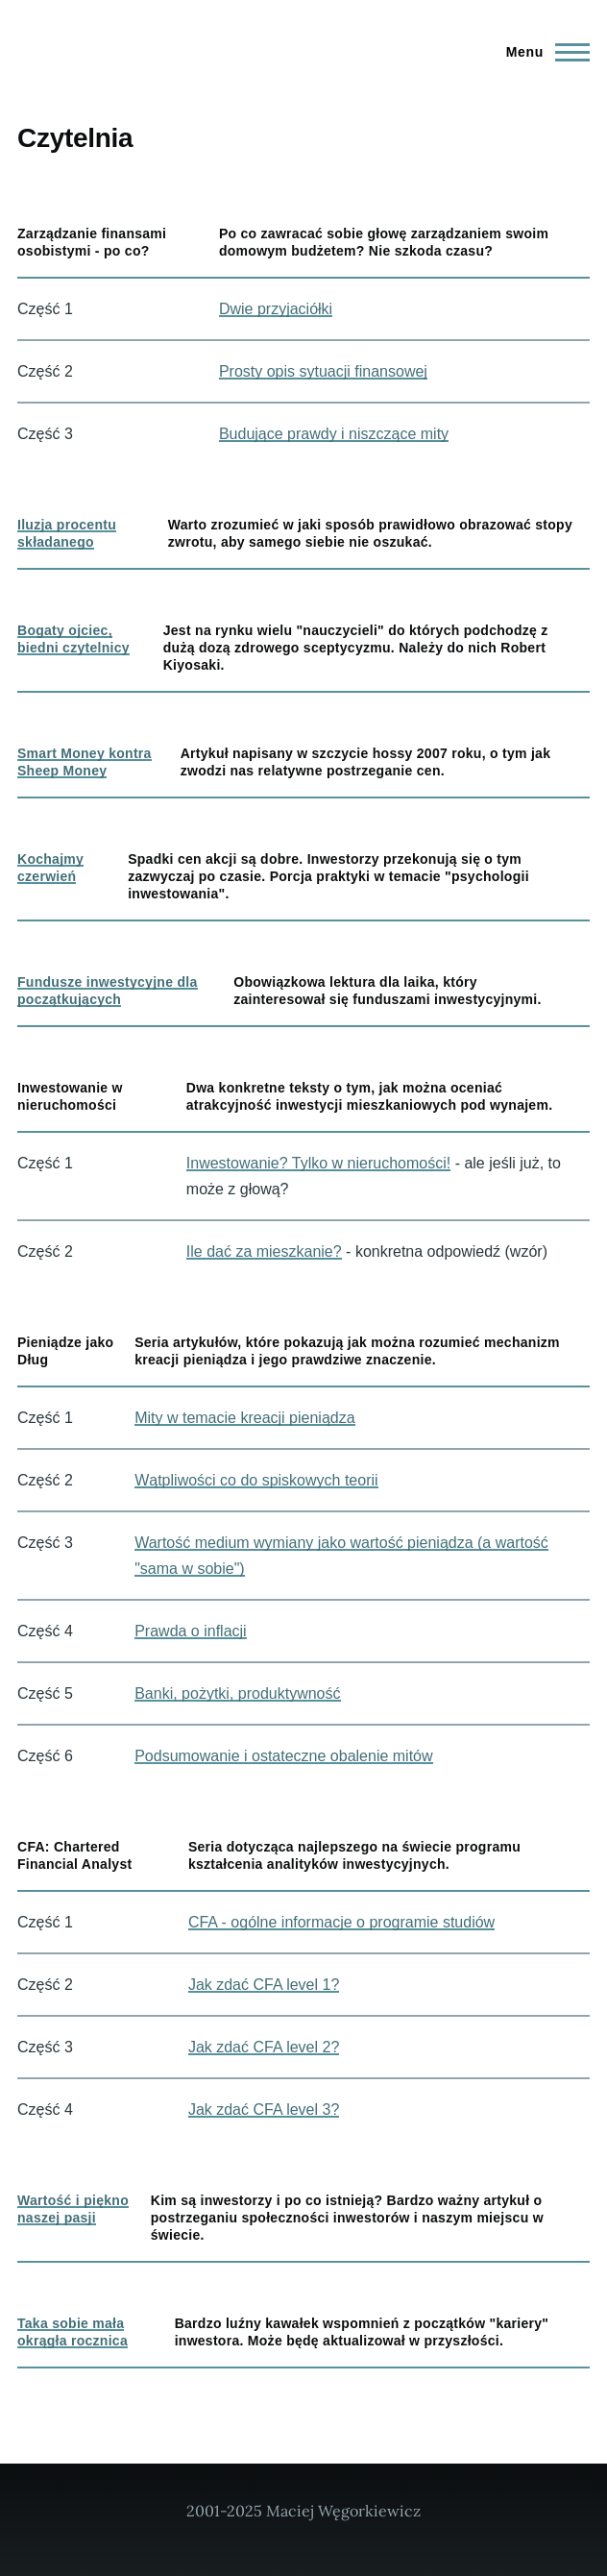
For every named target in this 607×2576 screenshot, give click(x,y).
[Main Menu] (542, 52)
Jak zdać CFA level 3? (263, 2109)
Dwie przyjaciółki (275, 309)
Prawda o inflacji (190, 1631)
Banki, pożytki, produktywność (237, 1693)
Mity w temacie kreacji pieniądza (244, 1418)
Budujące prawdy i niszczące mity (334, 434)
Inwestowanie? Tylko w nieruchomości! (318, 1163)
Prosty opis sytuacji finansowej (323, 371)
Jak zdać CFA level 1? (263, 1984)
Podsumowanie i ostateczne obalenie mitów (283, 1756)
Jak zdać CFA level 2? (263, 2047)
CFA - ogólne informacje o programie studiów (341, 1922)
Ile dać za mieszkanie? (264, 1251)
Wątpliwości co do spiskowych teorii (255, 1480)
